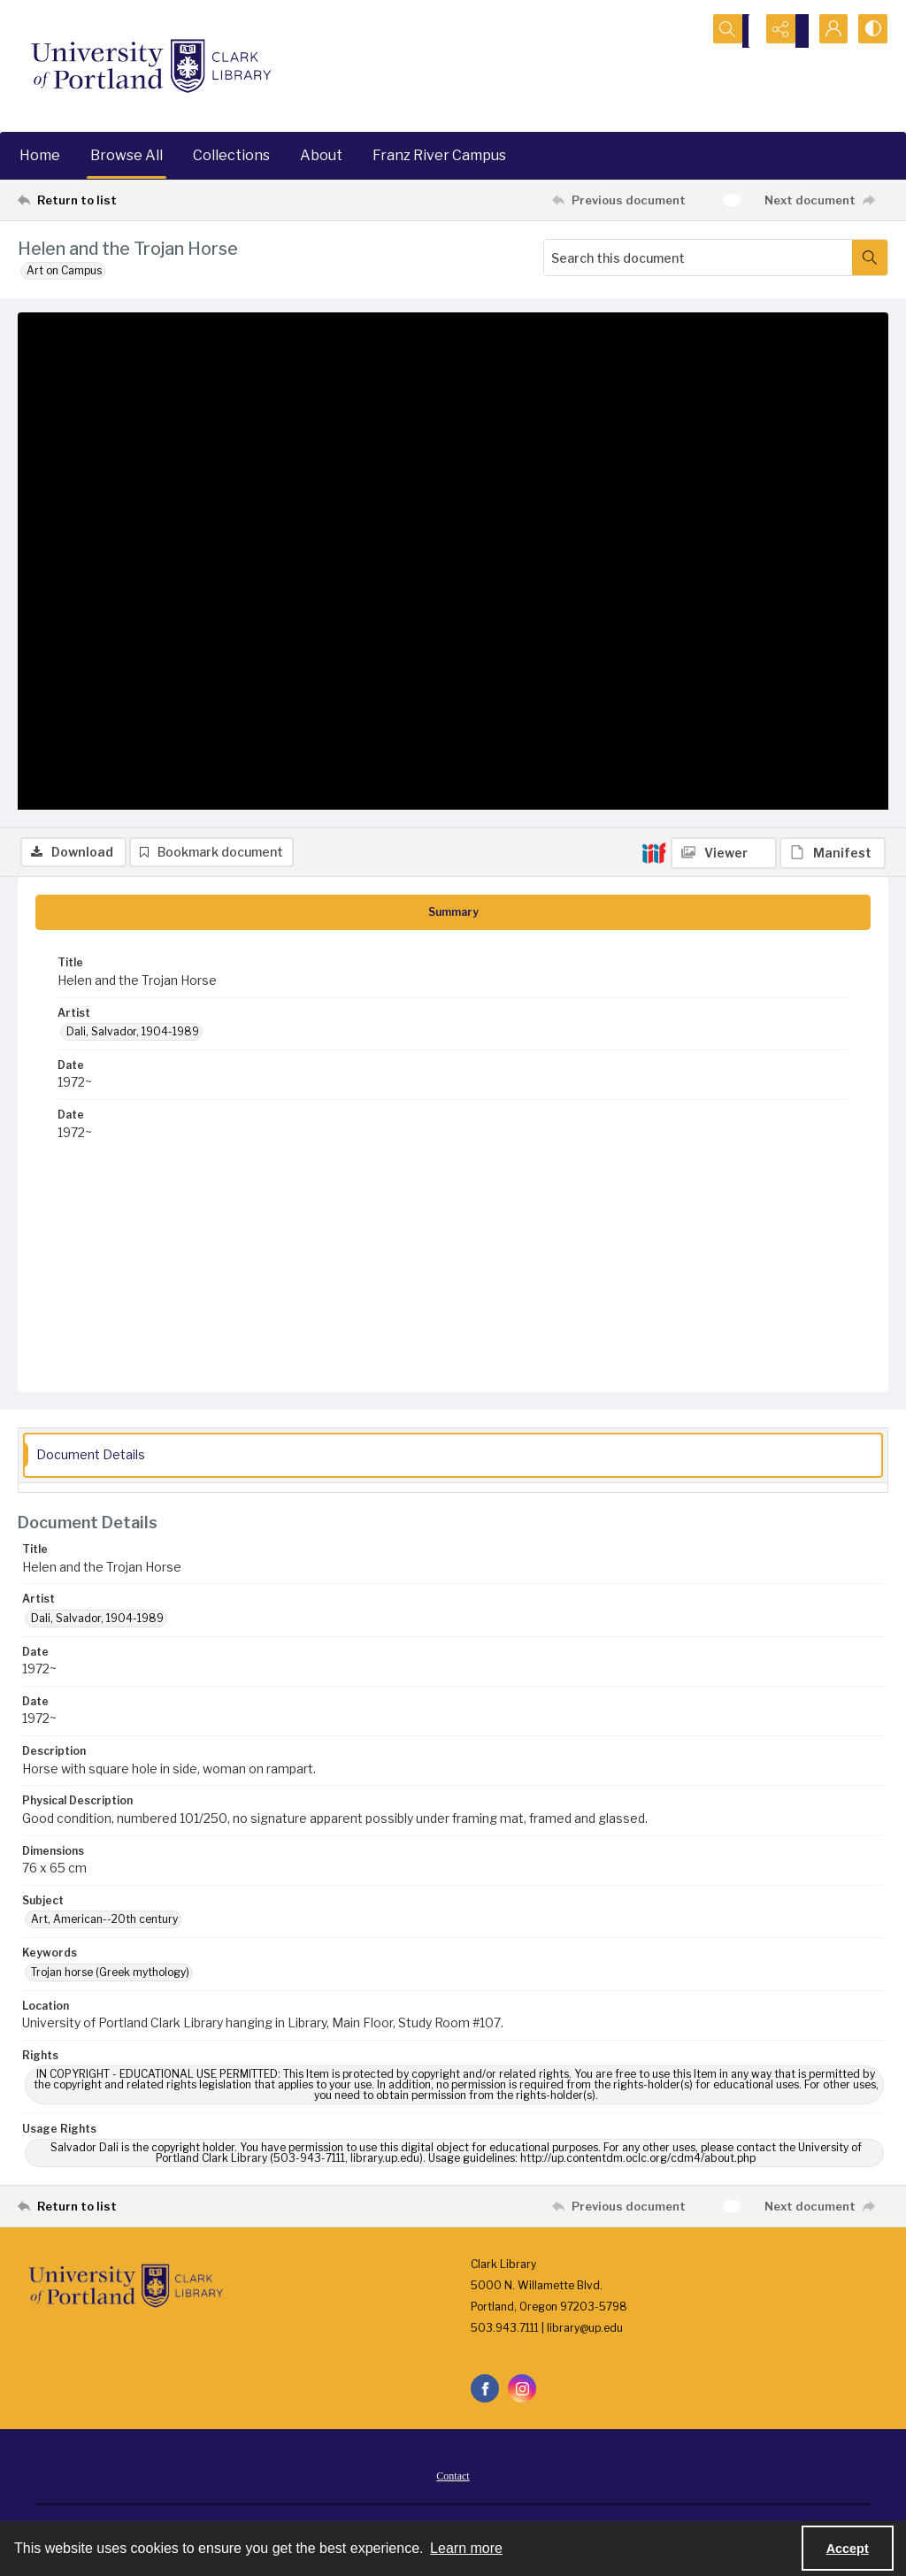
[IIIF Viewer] (724, 324)
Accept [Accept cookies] (847, 2548)
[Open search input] (738, 31)
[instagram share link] (522, 2392)
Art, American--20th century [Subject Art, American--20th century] (104, 1922)
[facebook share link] (485, 2392)
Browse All (126, 155)
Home (39, 155)
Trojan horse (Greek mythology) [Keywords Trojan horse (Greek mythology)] (110, 1974)
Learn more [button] (466, 2548)
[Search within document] (869, 257)
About (321, 155)
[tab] (453, 916)
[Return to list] (136, 200)
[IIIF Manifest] (832, 324)
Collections (231, 155)
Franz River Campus (439, 155)
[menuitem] (452, 2478)
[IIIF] (654, 323)
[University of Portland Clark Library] (150, 66)
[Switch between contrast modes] (870, 31)
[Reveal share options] (782, 31)
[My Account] (826, 31)
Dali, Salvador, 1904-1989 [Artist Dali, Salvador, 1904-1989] (132, 1035)
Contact (452, 2479)
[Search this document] (698, 257)
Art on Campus (64, 270)
